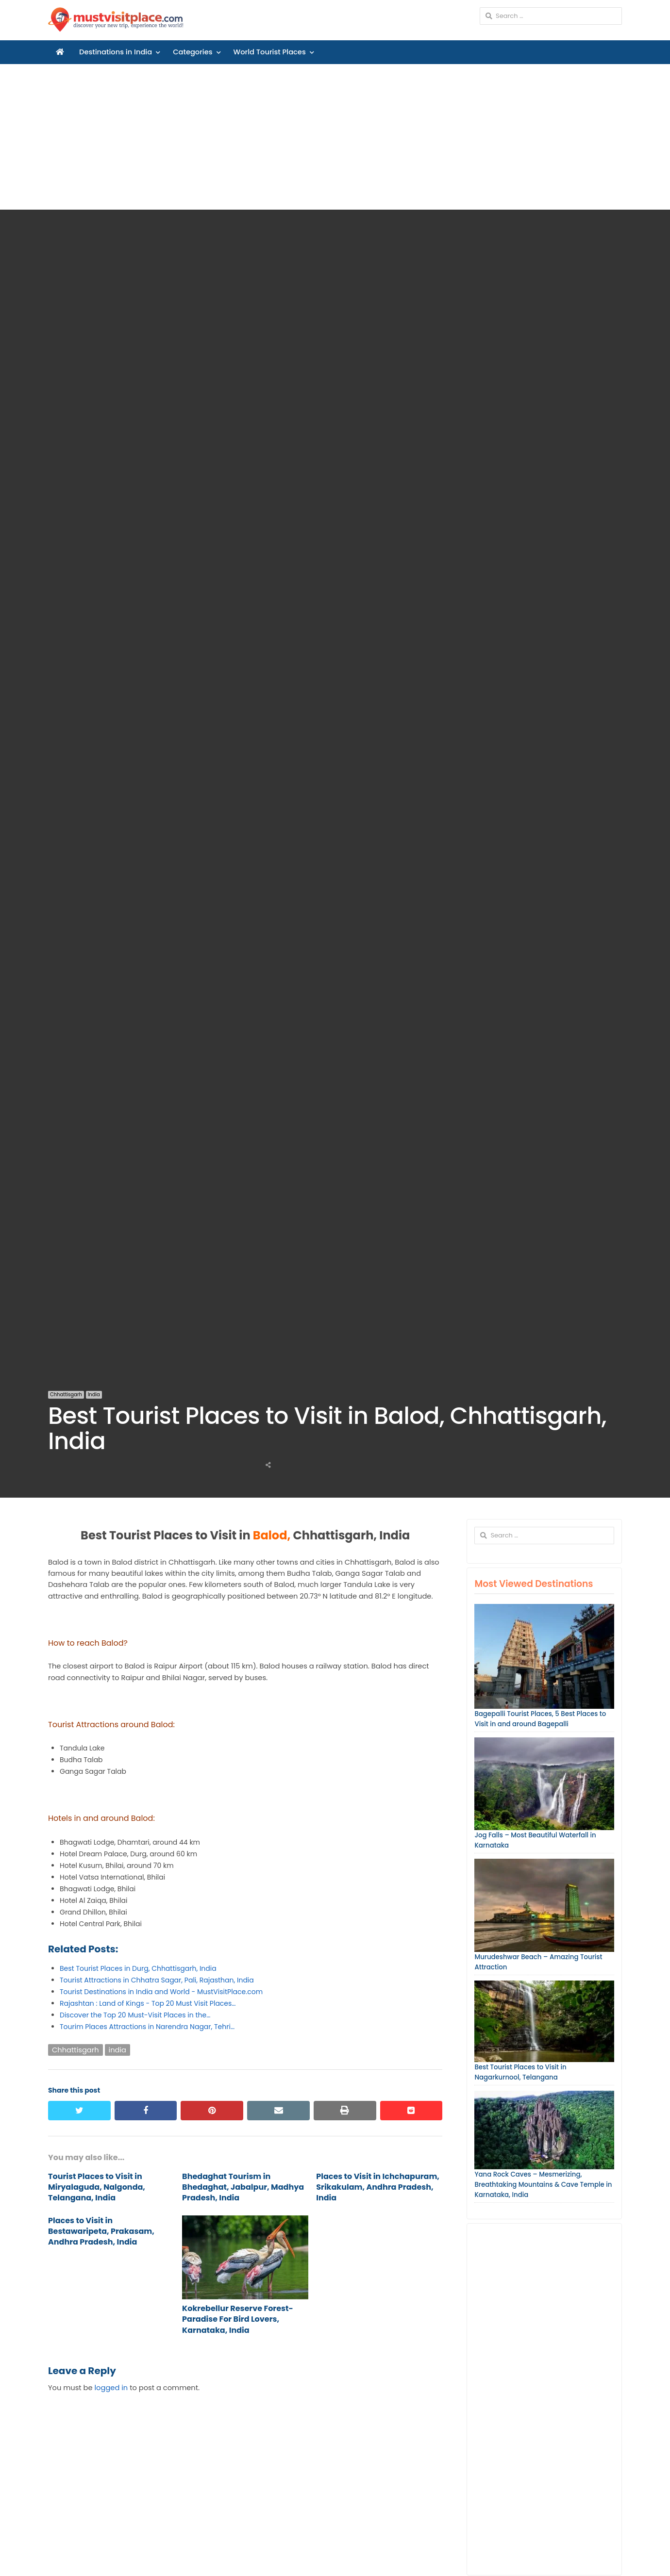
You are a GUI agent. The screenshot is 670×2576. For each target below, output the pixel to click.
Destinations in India (115, 52)
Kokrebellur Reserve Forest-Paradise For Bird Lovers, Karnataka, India (237, 2319)
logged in (111, 2388)
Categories (192, 52)
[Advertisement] (335, 137)
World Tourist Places (270, 52)
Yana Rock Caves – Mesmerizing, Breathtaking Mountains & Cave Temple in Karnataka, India (543, 2184)
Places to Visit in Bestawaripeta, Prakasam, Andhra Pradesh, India (101, 2231)
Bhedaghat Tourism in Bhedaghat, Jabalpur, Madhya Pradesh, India (243, 2187)
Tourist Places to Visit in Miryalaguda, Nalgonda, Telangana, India (96, 2187)
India (94, 1394)
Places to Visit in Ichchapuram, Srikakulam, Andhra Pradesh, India (377, 2187)
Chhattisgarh (66, 1394)
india (117, 2050)
